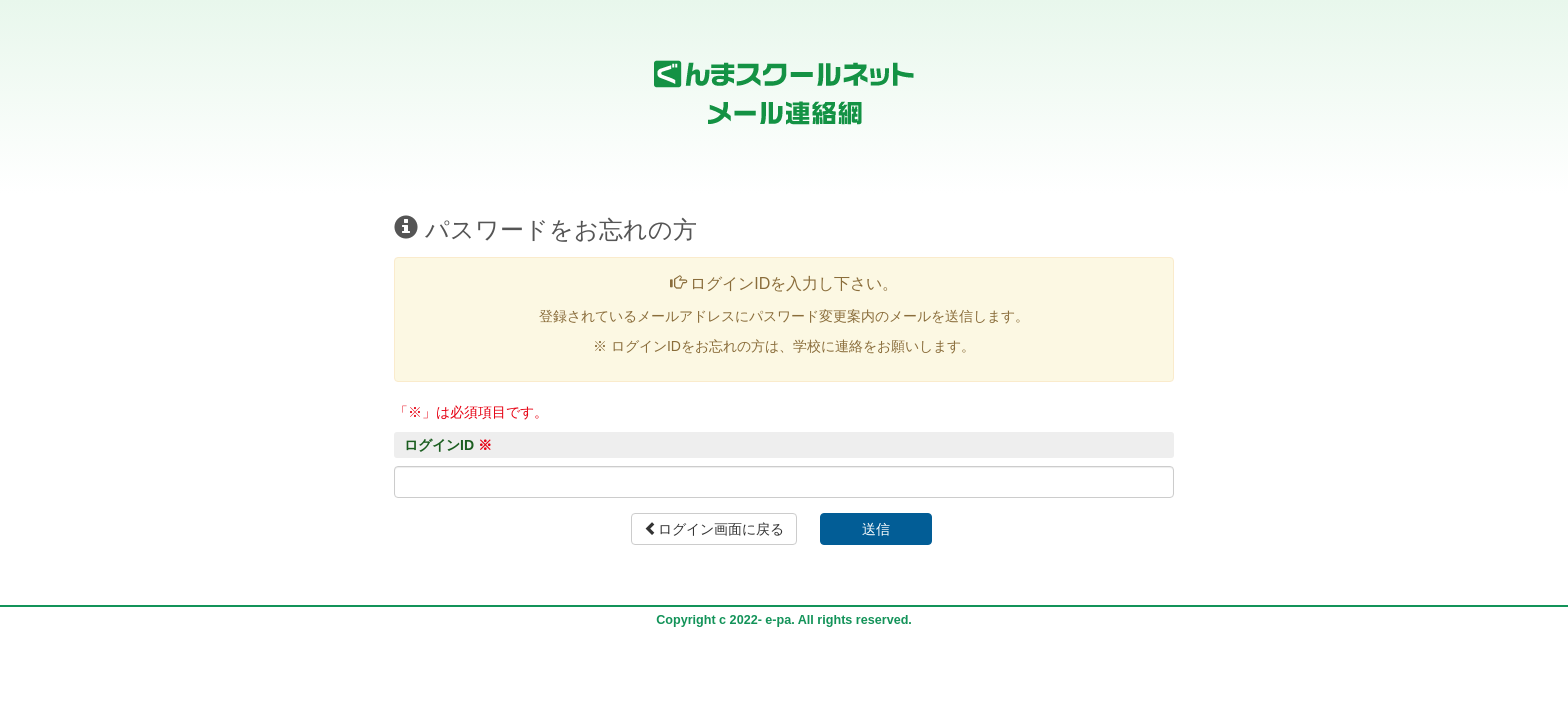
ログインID (448, 445)
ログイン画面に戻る (714, 529)
